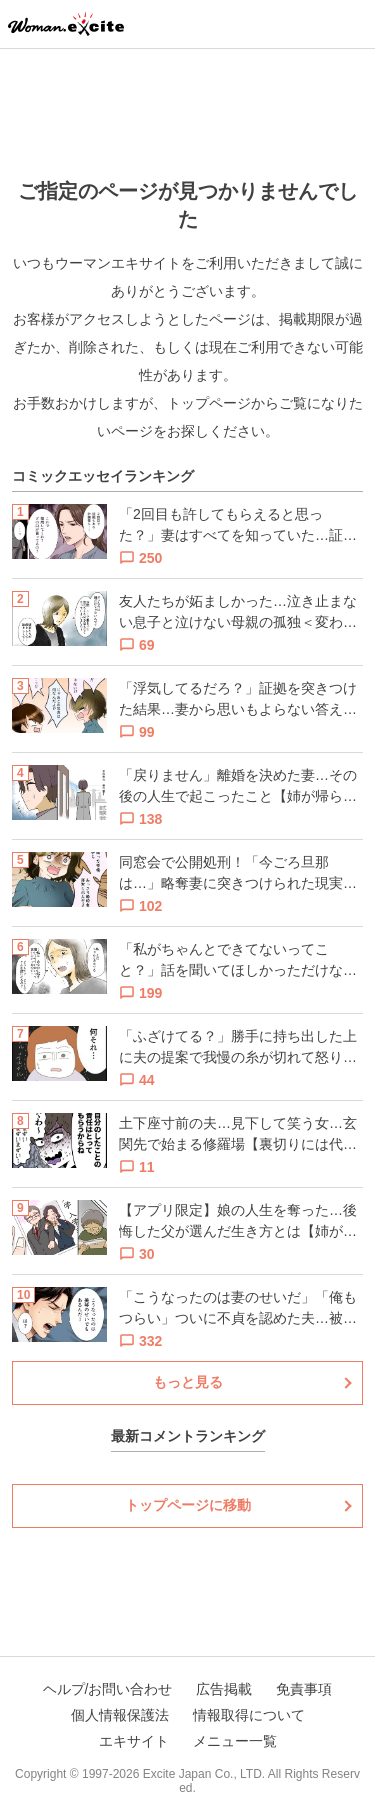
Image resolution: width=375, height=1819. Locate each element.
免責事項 (304, 1689)
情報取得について (249, 1715)
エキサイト (134, 1741)
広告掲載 (224, 1689)
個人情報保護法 (120, 1715)
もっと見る (188, 1382)
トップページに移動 (188, 1505)
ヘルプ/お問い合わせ (108, 1689)
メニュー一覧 (235, 1741)
